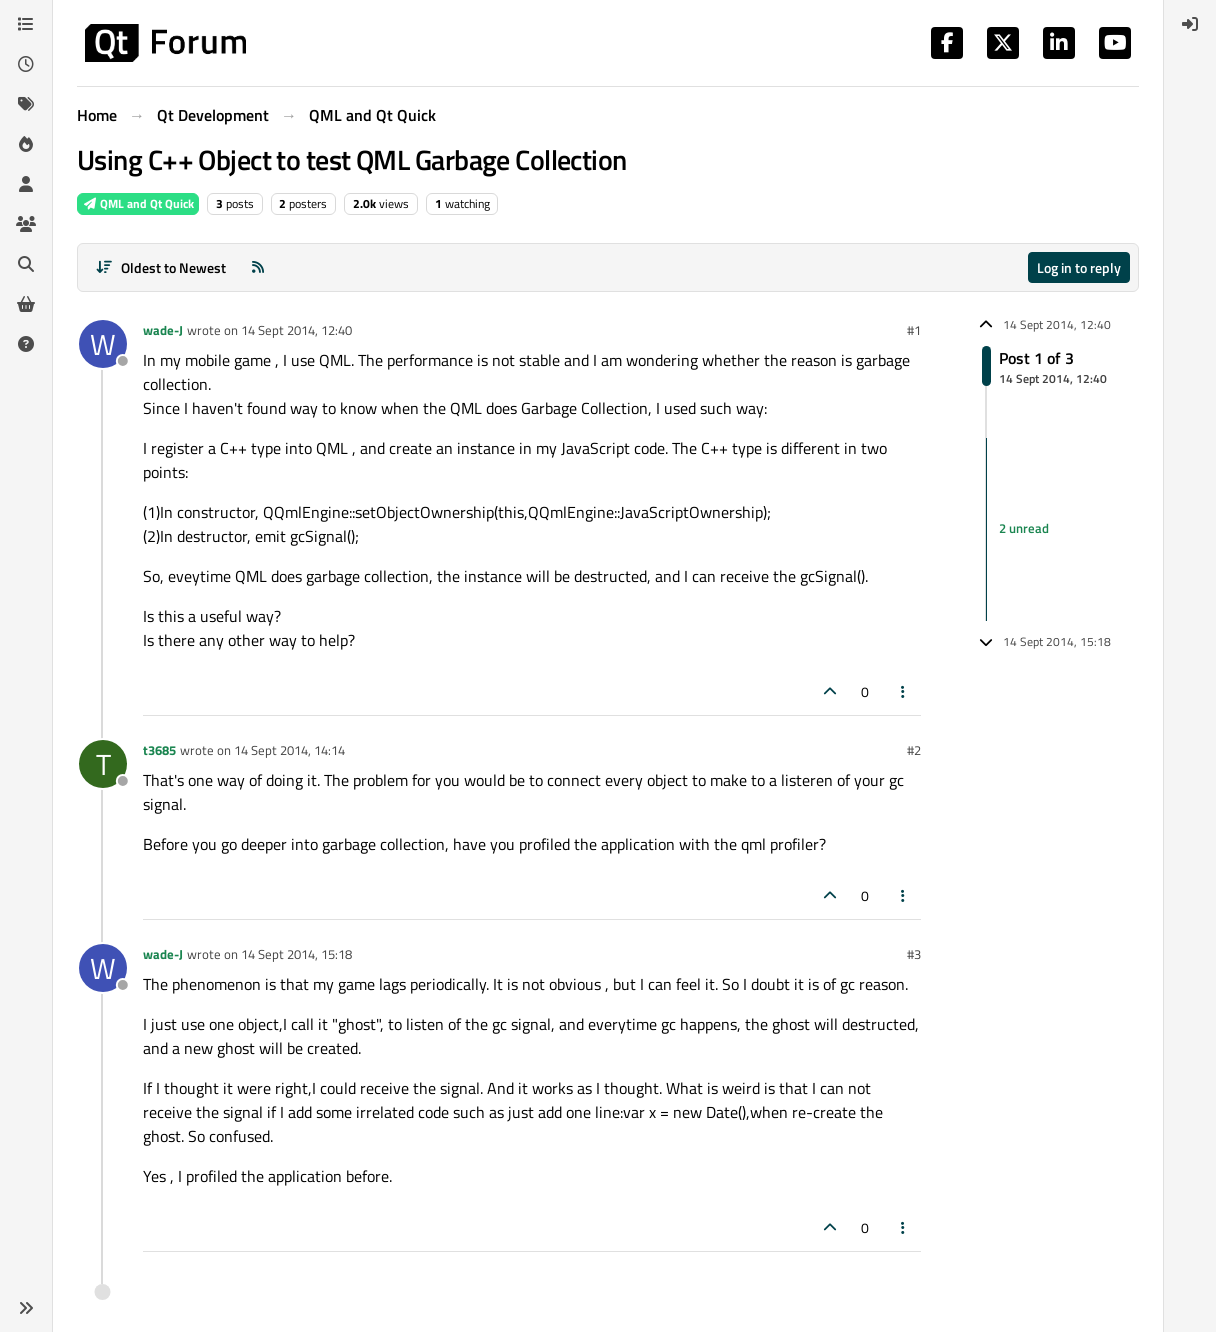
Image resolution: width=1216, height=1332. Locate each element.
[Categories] (26, 24)
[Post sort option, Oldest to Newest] (160, 267)
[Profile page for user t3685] (103, 764)
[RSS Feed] (258, 267)
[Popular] (26, 144)
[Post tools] (904, 691)
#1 (914, 330)
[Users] (26, 184)
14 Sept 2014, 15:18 (296, 954)
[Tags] (26, 104)
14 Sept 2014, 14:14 (289, 750)
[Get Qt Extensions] (26, 304)
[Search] (26, 264)
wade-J (163, 330)
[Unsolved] (26, 344)
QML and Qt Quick (138, 203)
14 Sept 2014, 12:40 (296, 330)
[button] (26, 1308)
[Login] (1190, 24)
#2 (914, 750)
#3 (914, 954)
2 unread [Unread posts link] (1024, 529)
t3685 (159, 750)
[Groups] (26, 224)
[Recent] (26, 64)
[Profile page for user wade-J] (103, 344)
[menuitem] (1190, 24)
